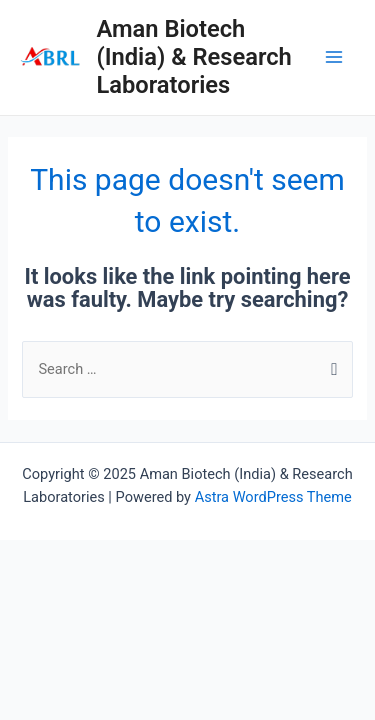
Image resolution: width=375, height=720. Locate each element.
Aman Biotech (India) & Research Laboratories (193, 57)
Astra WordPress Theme (273, 497)
